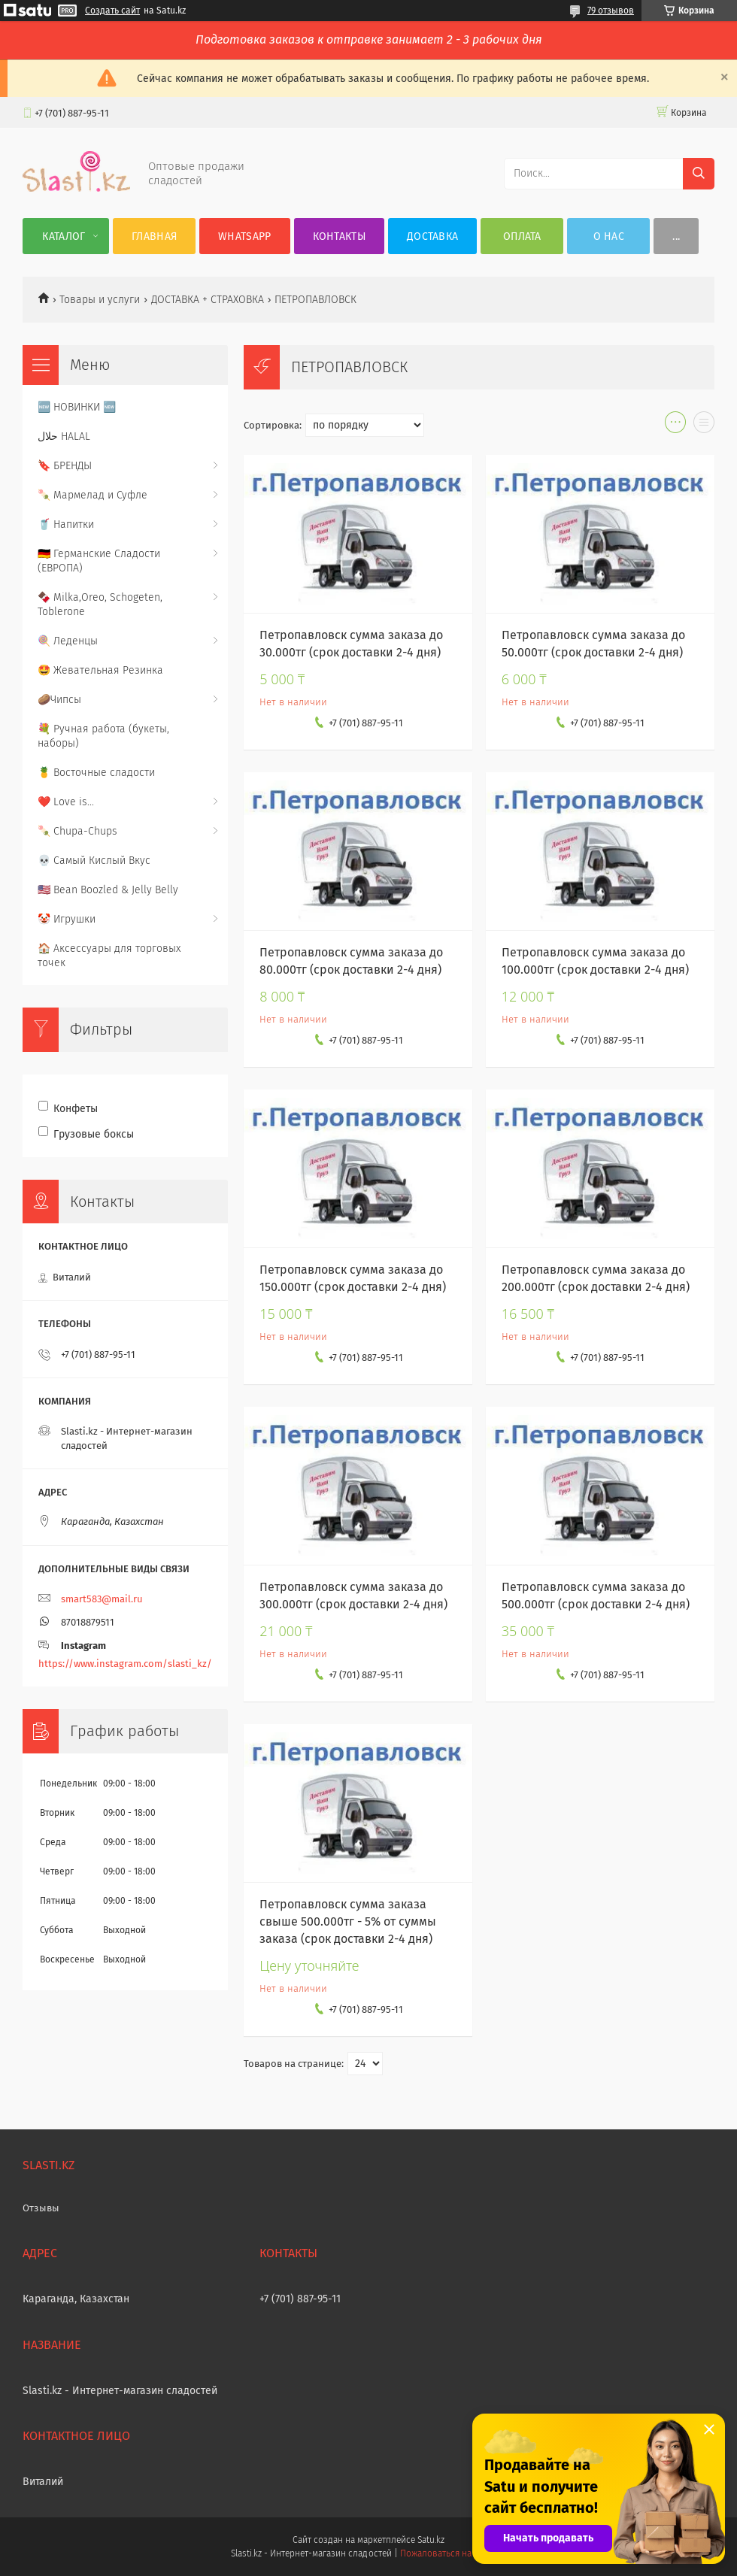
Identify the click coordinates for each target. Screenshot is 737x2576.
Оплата (522, 236)
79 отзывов (610, 10)
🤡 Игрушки (67, 919)
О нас (609, 236)
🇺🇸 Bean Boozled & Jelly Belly (108, 889)
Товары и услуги (99, 299)
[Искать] (698, 173)
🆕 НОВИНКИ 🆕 (77, 407)
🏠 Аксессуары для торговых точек (109, 955)
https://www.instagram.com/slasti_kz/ (125, 1663)
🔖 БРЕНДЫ (65, 465)
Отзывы (41, 2208)
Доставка (432, 236)
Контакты (339, 236)
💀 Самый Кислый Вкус (94, 860)
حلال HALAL (64, 436)
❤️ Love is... (66, 802)
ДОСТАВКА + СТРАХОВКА (207, 299)
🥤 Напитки (66, 524)
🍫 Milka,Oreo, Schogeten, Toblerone (100, 604)
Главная (154, 236)
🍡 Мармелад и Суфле (92, 495)
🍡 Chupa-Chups (77, 831)
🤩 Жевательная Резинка (100, 670)
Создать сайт (112, 10)
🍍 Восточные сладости (96, 772)
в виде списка (703, 425)
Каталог (63, 236)
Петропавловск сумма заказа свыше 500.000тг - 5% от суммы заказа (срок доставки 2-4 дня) (347, 1921)
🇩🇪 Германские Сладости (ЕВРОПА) (99, 560)
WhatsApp (244, 236)
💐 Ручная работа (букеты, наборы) (103, 736)
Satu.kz (430, 2540)
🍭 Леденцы (68, 641)
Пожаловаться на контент (453, 2553)
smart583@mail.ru (102, 1599)
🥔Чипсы (59, 699)
